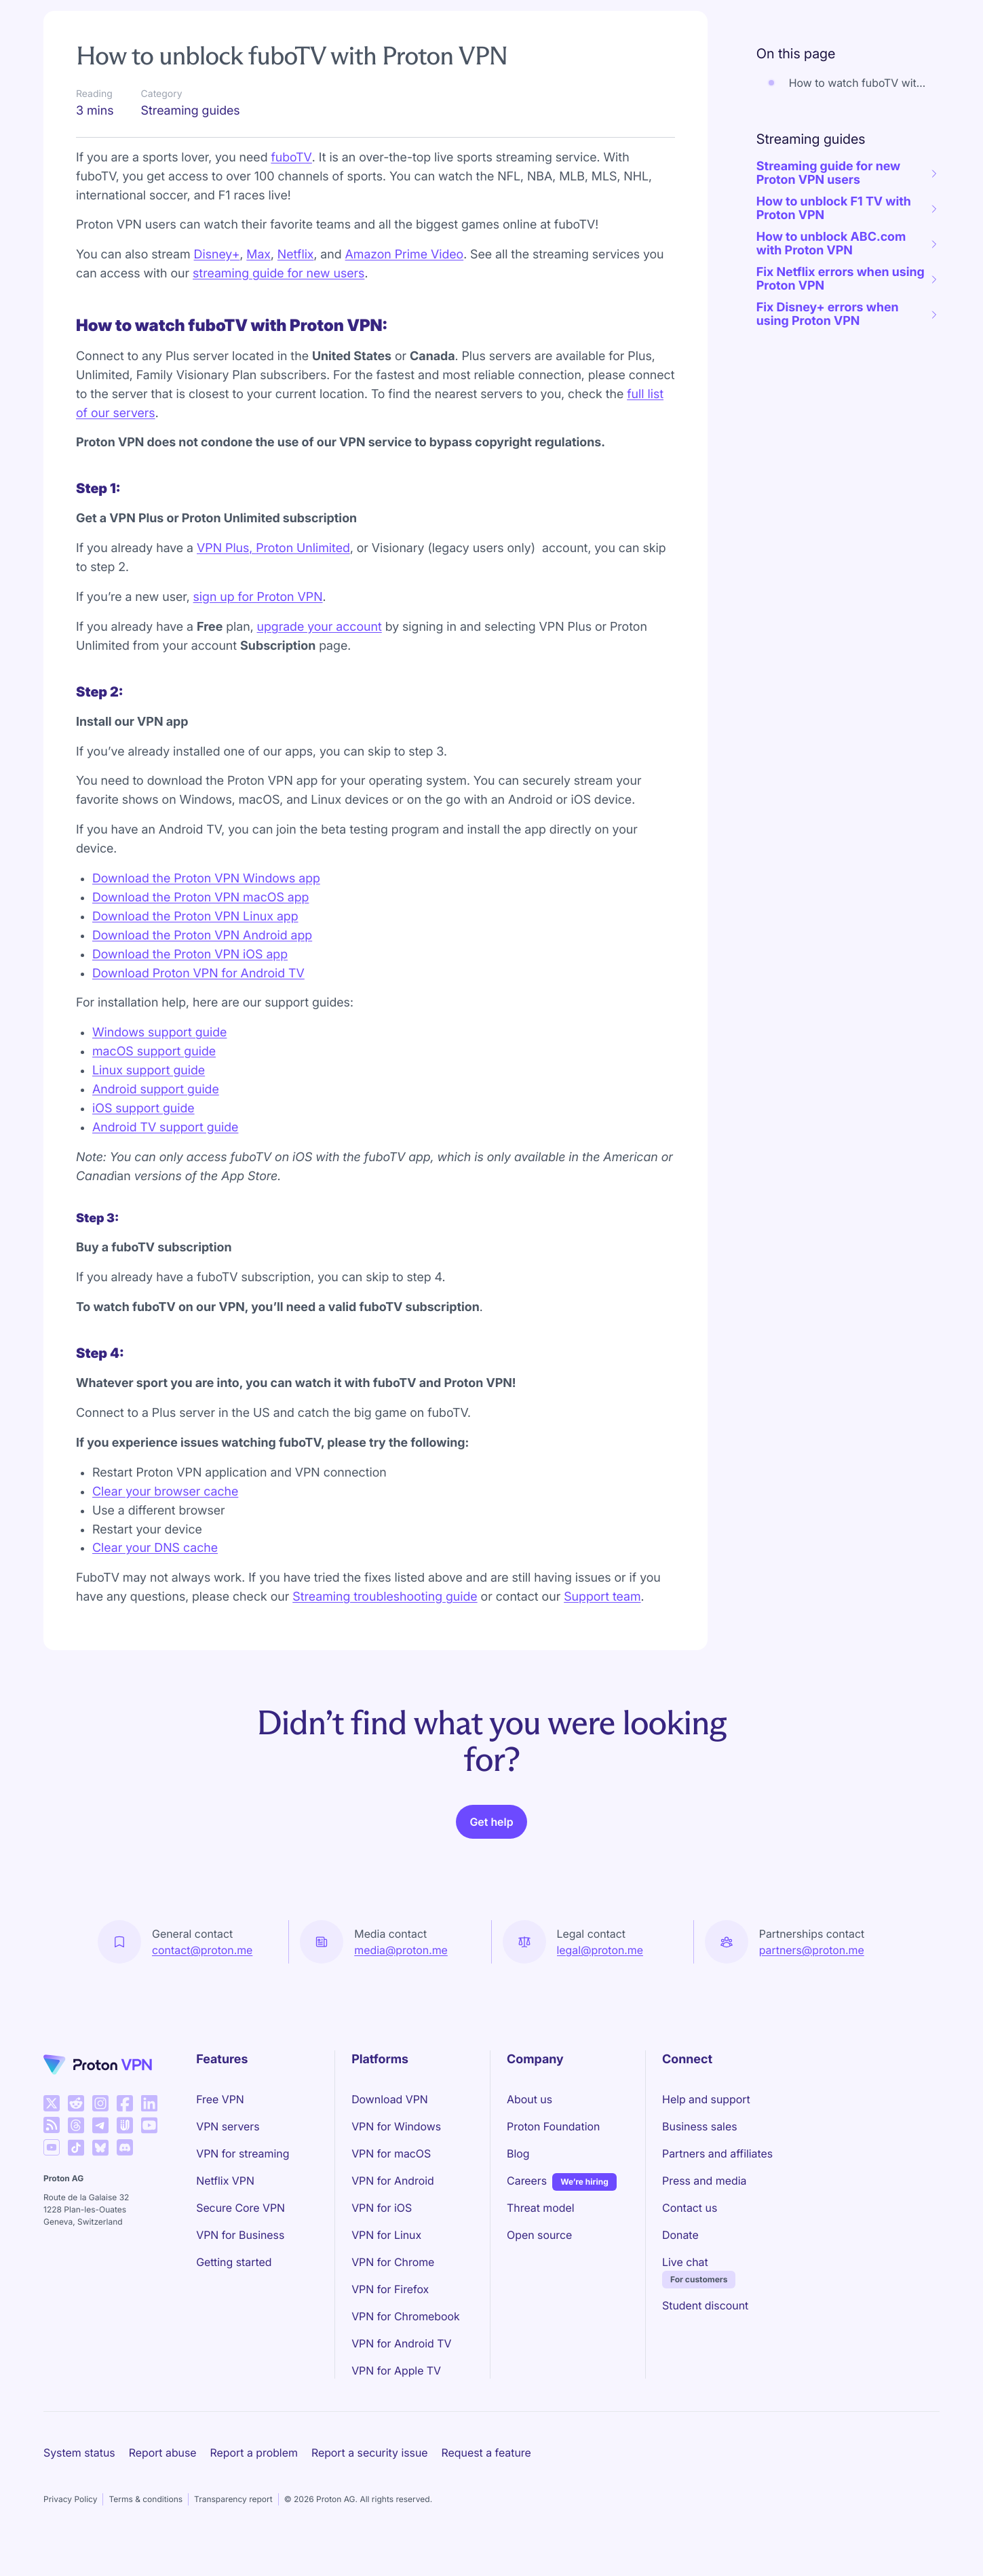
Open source (539, 2235)
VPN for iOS (381, 2207)
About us (529, 2099)
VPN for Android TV (401, 2343)
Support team (602, 1597)
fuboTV (291, 158)
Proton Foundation (553, 2126)
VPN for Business (240, 2235)
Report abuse (163, 2452)
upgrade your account (319, 627)
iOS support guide (143, 1108)
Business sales (699, 2126)
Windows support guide (159, 1033)
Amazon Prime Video (404, 255)
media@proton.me (401, 1950)
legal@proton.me (600, 1950)
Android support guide (155, 1089)
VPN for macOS (391, 2153)
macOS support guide (154, 1052)
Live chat (685, 2262)
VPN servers (227, 2126)
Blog (518, 2153)
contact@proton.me (202, 1950)
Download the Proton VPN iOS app (190, 955)
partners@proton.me (811, 1950)
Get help (491, 1822)
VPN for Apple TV (396, 2370)
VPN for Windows (396, 2126)
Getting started (233, 2262)
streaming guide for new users (278, 274)
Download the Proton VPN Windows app (206, 879)
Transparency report (233, 2499)
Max (258, 255)
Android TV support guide (165, 1127)
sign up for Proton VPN (258, 597)
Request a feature (486, 2452)
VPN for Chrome (392, 2262)
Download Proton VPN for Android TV (198, 974)
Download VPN (389, 2099)
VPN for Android (392, 2180)
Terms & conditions (145, 2499)
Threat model (541, 2207)
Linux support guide (148, 1070)
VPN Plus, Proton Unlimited (273, 548)
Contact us (689, 2207)
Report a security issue (369, 2452)
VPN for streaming (242, 2153)
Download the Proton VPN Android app (202, 936)
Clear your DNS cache (155, 1548)
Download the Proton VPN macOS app (200, 898)
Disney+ (217, 255)
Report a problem (254, 2452)
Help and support (706, 2099)
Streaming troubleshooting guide (384, 1597)
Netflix (295, 255)
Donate (680, 2235)
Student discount (705, 2305)
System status (79, 2452)
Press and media (704, 2180)
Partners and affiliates (717, 2153)
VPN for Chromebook (405, 2316)
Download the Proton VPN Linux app (195, 917)
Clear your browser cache (165, 1492)
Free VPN (220, 2099)
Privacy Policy (70, 2499)
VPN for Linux (386, 2235)
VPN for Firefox (390, 2289)
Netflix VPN (225, 2180)
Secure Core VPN (240, 2207)
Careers (527, 2179)
